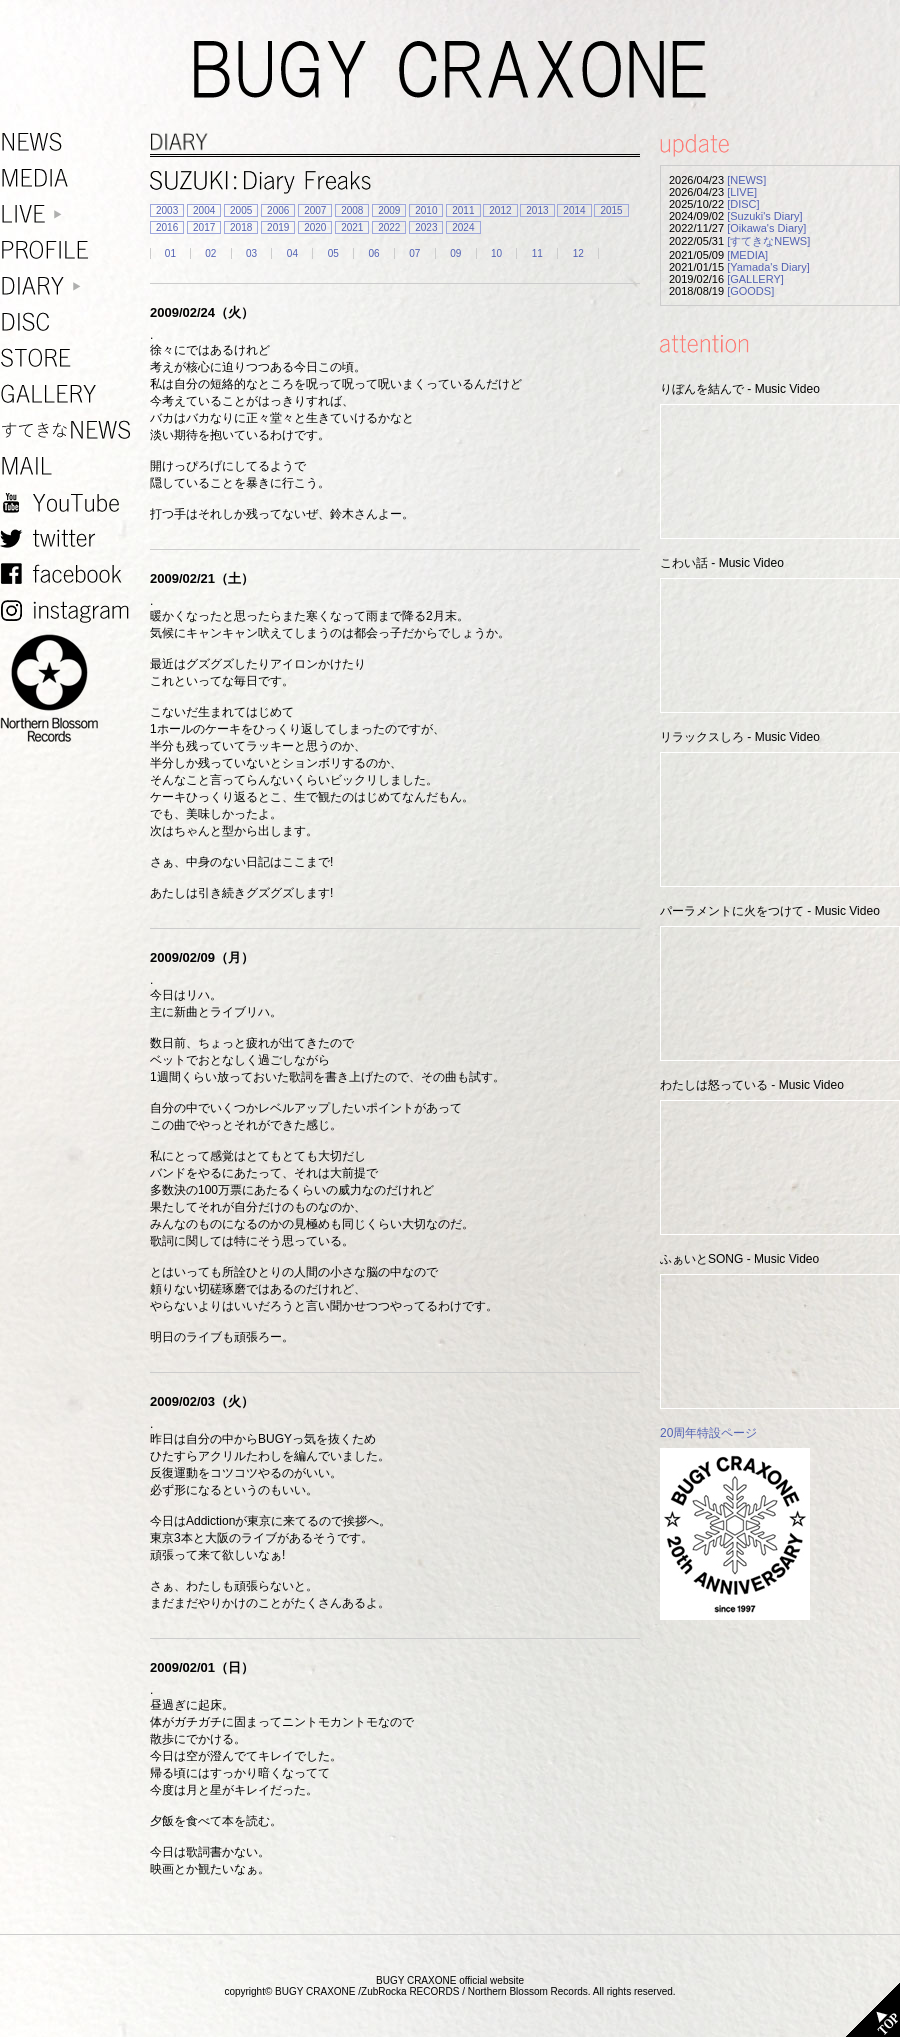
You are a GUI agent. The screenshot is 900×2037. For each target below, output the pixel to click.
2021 (352, 227)
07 (414, 253)
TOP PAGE (873, 2010)
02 (210, 253)
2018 (241, 227)
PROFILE (70, 250)
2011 (463, 210)
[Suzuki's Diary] (764, 216)
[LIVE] (742, 192)
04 (292, 253)
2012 (500, 210)
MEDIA (70, 178)
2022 (389, 227)
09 (455, 253)
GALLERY (70, 394)
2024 (463, 227)
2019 (278, 227)
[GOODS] (750, 291)
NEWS (70, 142)
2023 (426, 227)
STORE (70, 358)
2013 (537, 210)
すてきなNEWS (70, 430)
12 (578, 253)
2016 (167, 227)
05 (333, 253)
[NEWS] (746, 180)
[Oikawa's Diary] (766, 228)
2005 (241, 210)
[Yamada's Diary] (768, 267)
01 (170, 253)
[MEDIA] (747, 255)
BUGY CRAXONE (450, 70)
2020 (315, 227)
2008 (352, 210)
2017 (204, 227)
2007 (315, 210)
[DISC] (743, 204)
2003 (167, 210)
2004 (204, 210)
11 (537, 253)
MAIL (70, 466)
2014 (574, 210)
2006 (278, 210)
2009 (389, 210)
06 (373, 253)
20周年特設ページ (708, 1433)
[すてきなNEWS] (768, 241)
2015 (611, 210)
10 (496, 253)
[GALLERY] (755, 279)
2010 (426, 210)
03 (251, 253)
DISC (70, 322)
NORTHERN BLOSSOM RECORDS (70, 689)
